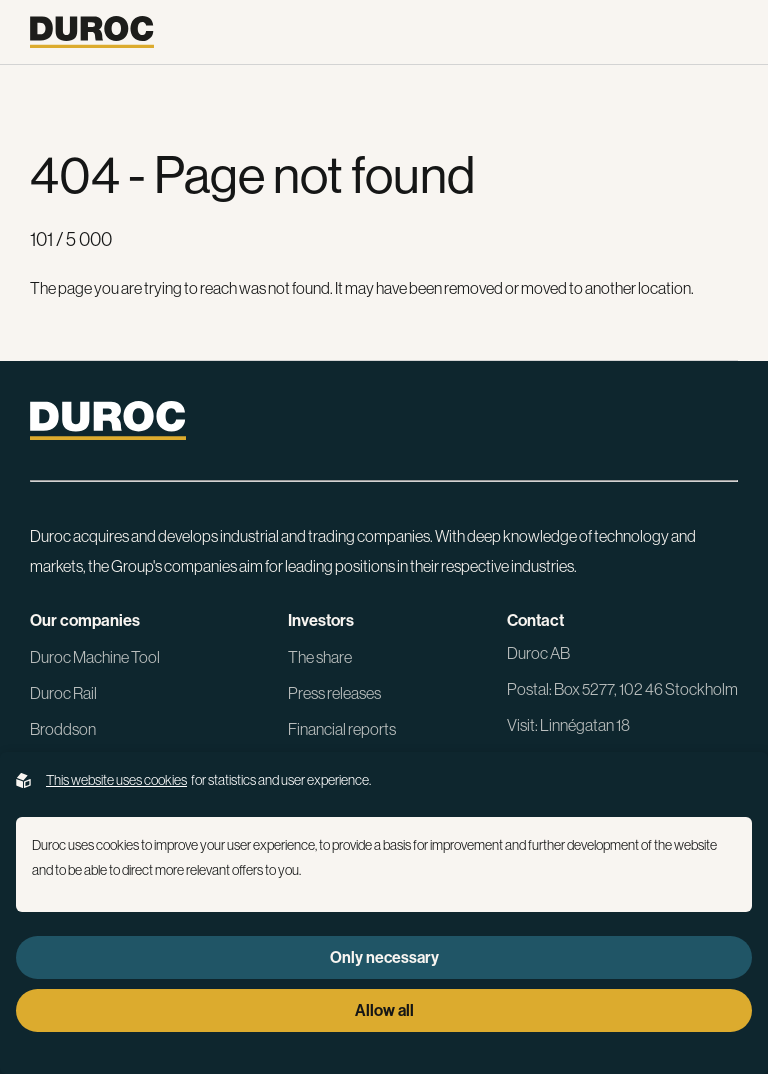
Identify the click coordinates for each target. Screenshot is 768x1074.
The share (320, 657)
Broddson (63, 729)
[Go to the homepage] (92, 32)
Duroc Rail (63, 693)
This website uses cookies (116, 780)
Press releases (334, 693)
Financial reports (342, 729)
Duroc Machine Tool (95, 657)
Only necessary (384, 957)
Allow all (384, 1010)
